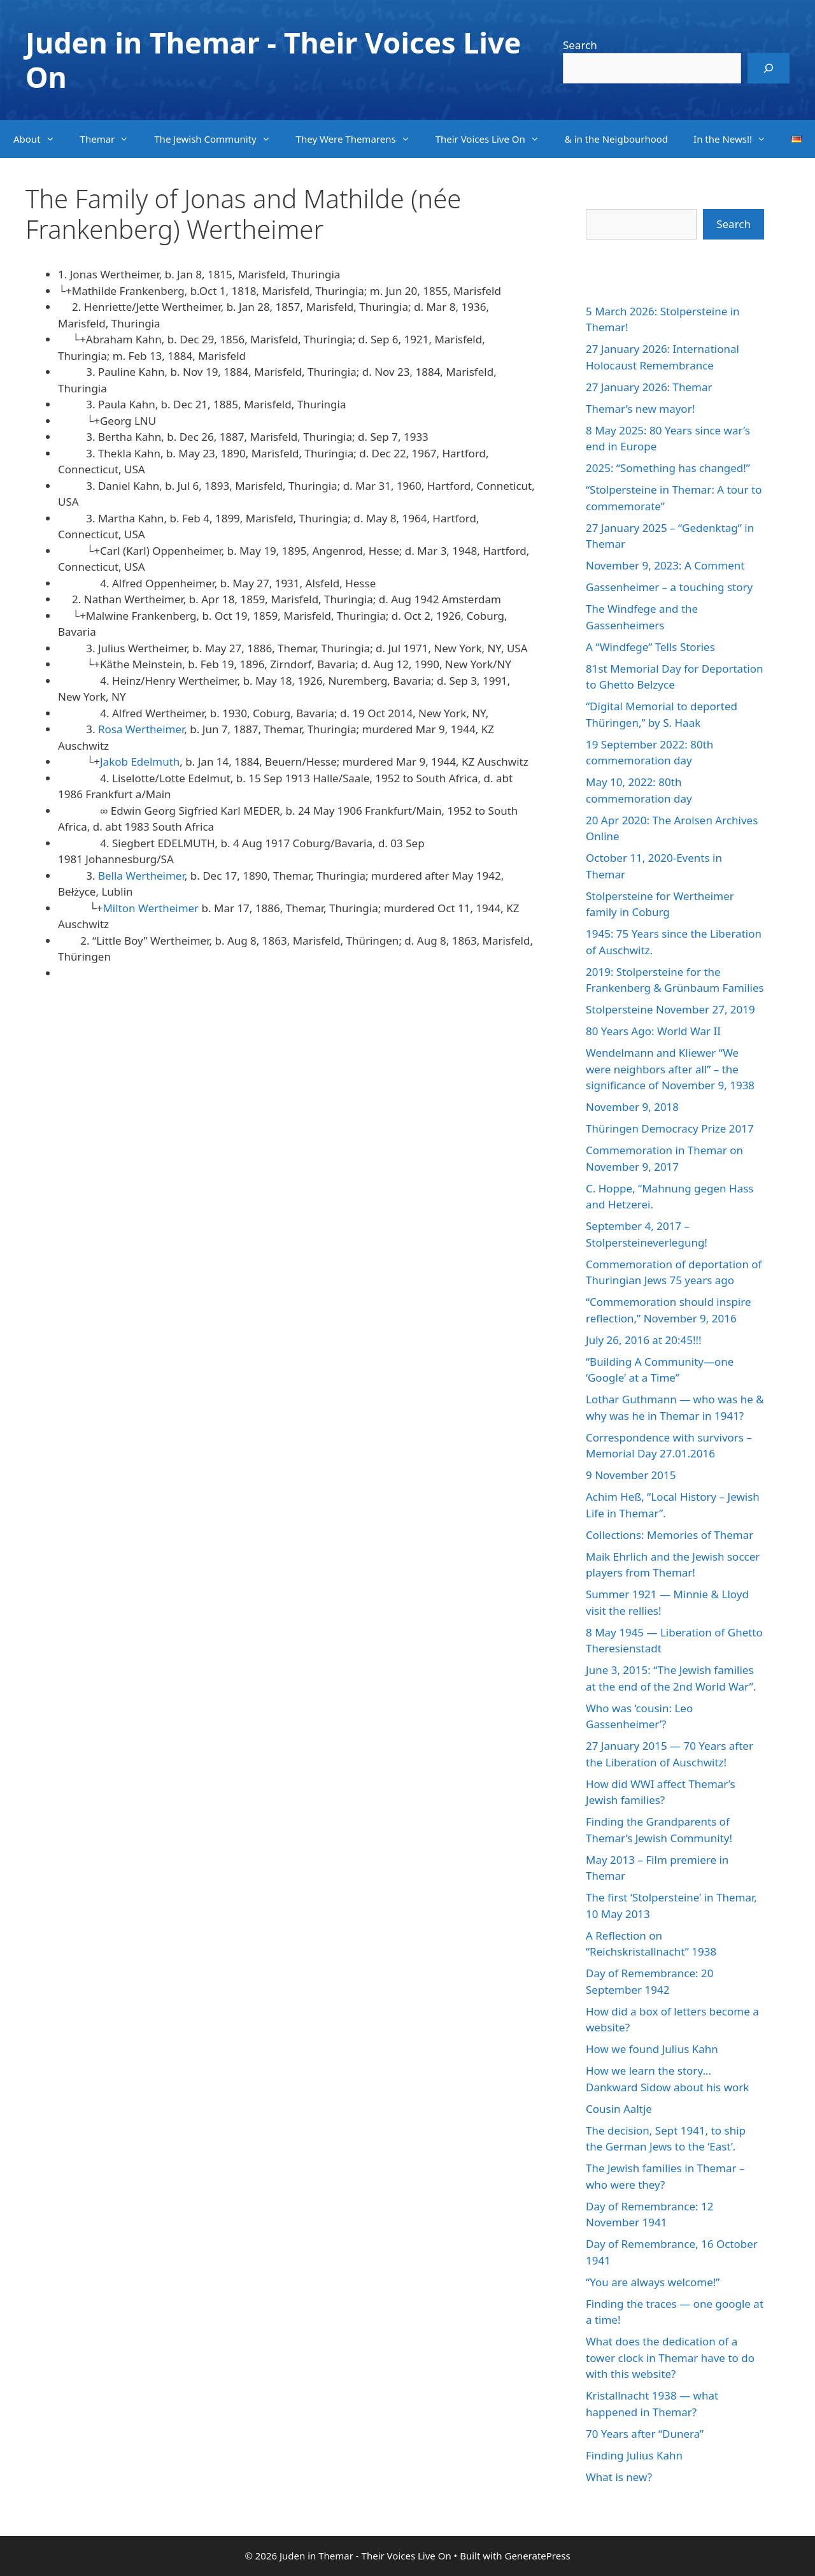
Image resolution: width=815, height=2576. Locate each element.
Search (580, 45)
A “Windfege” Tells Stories (650, 647)
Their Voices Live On (494, 139)
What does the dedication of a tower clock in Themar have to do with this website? (670, 2357)
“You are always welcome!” (652, 2282)
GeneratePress (537, 2555)
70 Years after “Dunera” (645, 2433)
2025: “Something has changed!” (668, 468)
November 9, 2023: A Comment (665, 565)
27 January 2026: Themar (649, 387)
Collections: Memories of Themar (669, 1535)
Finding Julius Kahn (634, 2455)
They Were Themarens (359, 139)
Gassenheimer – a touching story (669, 587)
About (40, 139)
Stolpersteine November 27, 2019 (670, 1009)
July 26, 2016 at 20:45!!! (644, 1340)
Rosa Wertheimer (141, 729)
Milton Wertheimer (151, 908)
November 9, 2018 (632, 1106)
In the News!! (736, 139)
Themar (111, 139)
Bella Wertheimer (141, 875)
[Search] (769, 68)
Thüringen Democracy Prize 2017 (670, 1128)
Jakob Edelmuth (140, 761)
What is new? (619, 2477)
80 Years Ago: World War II (653, 1031)
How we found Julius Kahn (652, 2049)
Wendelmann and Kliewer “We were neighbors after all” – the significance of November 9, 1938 (670, 1068)
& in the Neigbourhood (616, 138)
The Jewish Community (218, 139)
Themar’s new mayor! (640, 408)
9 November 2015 (631, 1475)
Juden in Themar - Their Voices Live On (273, 59)
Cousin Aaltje (619, 2108)
